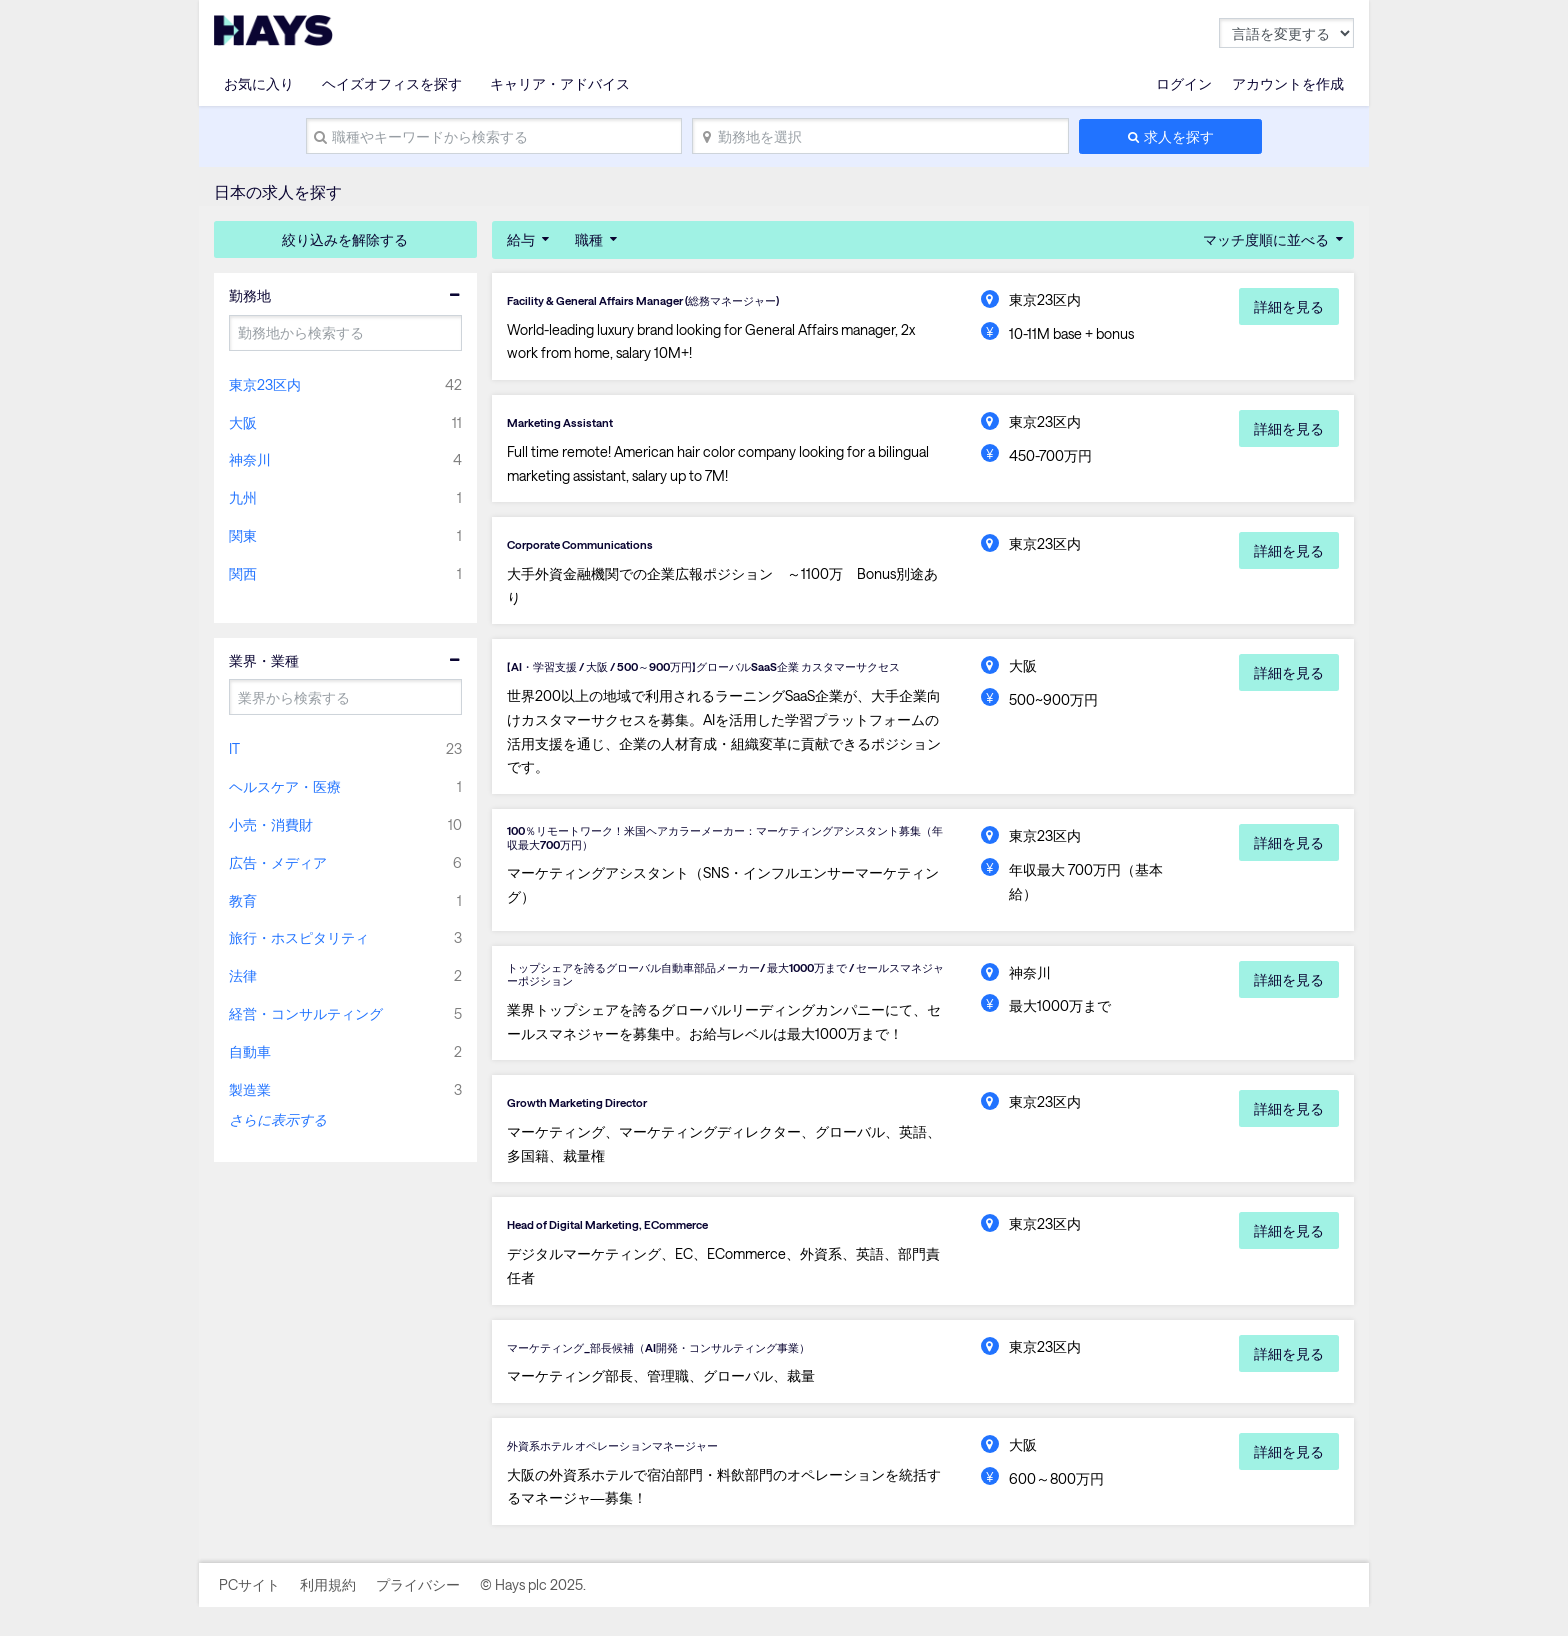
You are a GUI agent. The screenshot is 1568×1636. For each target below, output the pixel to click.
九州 (243, 497)
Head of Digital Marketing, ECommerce (631, 1250)
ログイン (1184, 83)
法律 (243, 975)
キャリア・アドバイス (560, 83)
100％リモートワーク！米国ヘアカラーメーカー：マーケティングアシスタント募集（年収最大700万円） (721, 858)
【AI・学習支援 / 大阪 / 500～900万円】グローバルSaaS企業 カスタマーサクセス (722, 674)
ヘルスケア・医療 (285, 786)
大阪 (243, 422)
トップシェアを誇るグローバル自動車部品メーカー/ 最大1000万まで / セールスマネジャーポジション (724, 994)
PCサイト (249, 1613)
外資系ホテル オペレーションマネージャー (641, 1473)
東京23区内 (265, 384)
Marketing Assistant (571, 423)
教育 (243, 900)
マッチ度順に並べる (1266, 239)
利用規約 (328, 1613)
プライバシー (418, 1613)
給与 (521, 239)
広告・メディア (278, 862)
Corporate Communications (596, 547)
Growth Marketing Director (593, 1127)
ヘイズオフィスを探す (392, 83)
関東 (243, 535)
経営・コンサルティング (306, 1013)
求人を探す (1179, 136)
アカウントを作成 (1288, 83)
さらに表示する (278, 1119)
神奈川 (250, 459)
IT (234, 748)
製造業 (250, 1089)
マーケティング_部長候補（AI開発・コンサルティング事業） (700, 1373)
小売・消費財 (271, 824)
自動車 (250, 1051)
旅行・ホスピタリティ (299, 937)
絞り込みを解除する (345, 239)
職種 (589, 239)
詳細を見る (1289, 306)
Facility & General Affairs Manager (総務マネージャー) (677, 300)
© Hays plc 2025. (533, 1613)
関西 (243, 573)
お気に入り (259, 83)
